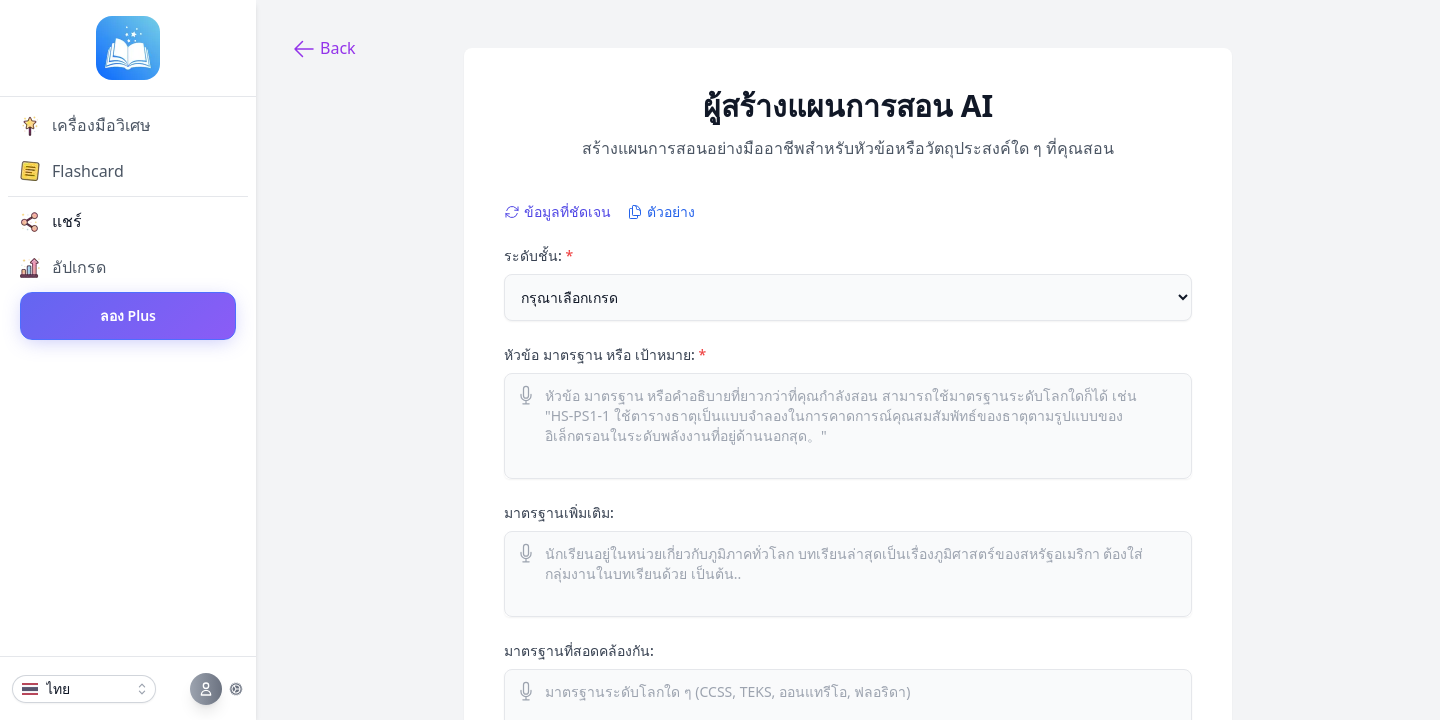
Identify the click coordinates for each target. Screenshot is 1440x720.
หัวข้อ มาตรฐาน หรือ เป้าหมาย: (605, 354)
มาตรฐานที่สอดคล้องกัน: (579, 650)
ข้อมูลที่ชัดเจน (557, 211)
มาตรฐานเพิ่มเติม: (559, 512)
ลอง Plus (128, 315)
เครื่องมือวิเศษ (85, 125)
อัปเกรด (63, 267)
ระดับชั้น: (538, 255)
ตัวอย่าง (661, 211)
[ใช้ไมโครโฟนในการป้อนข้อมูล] (526, 395)
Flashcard (72, 171)
